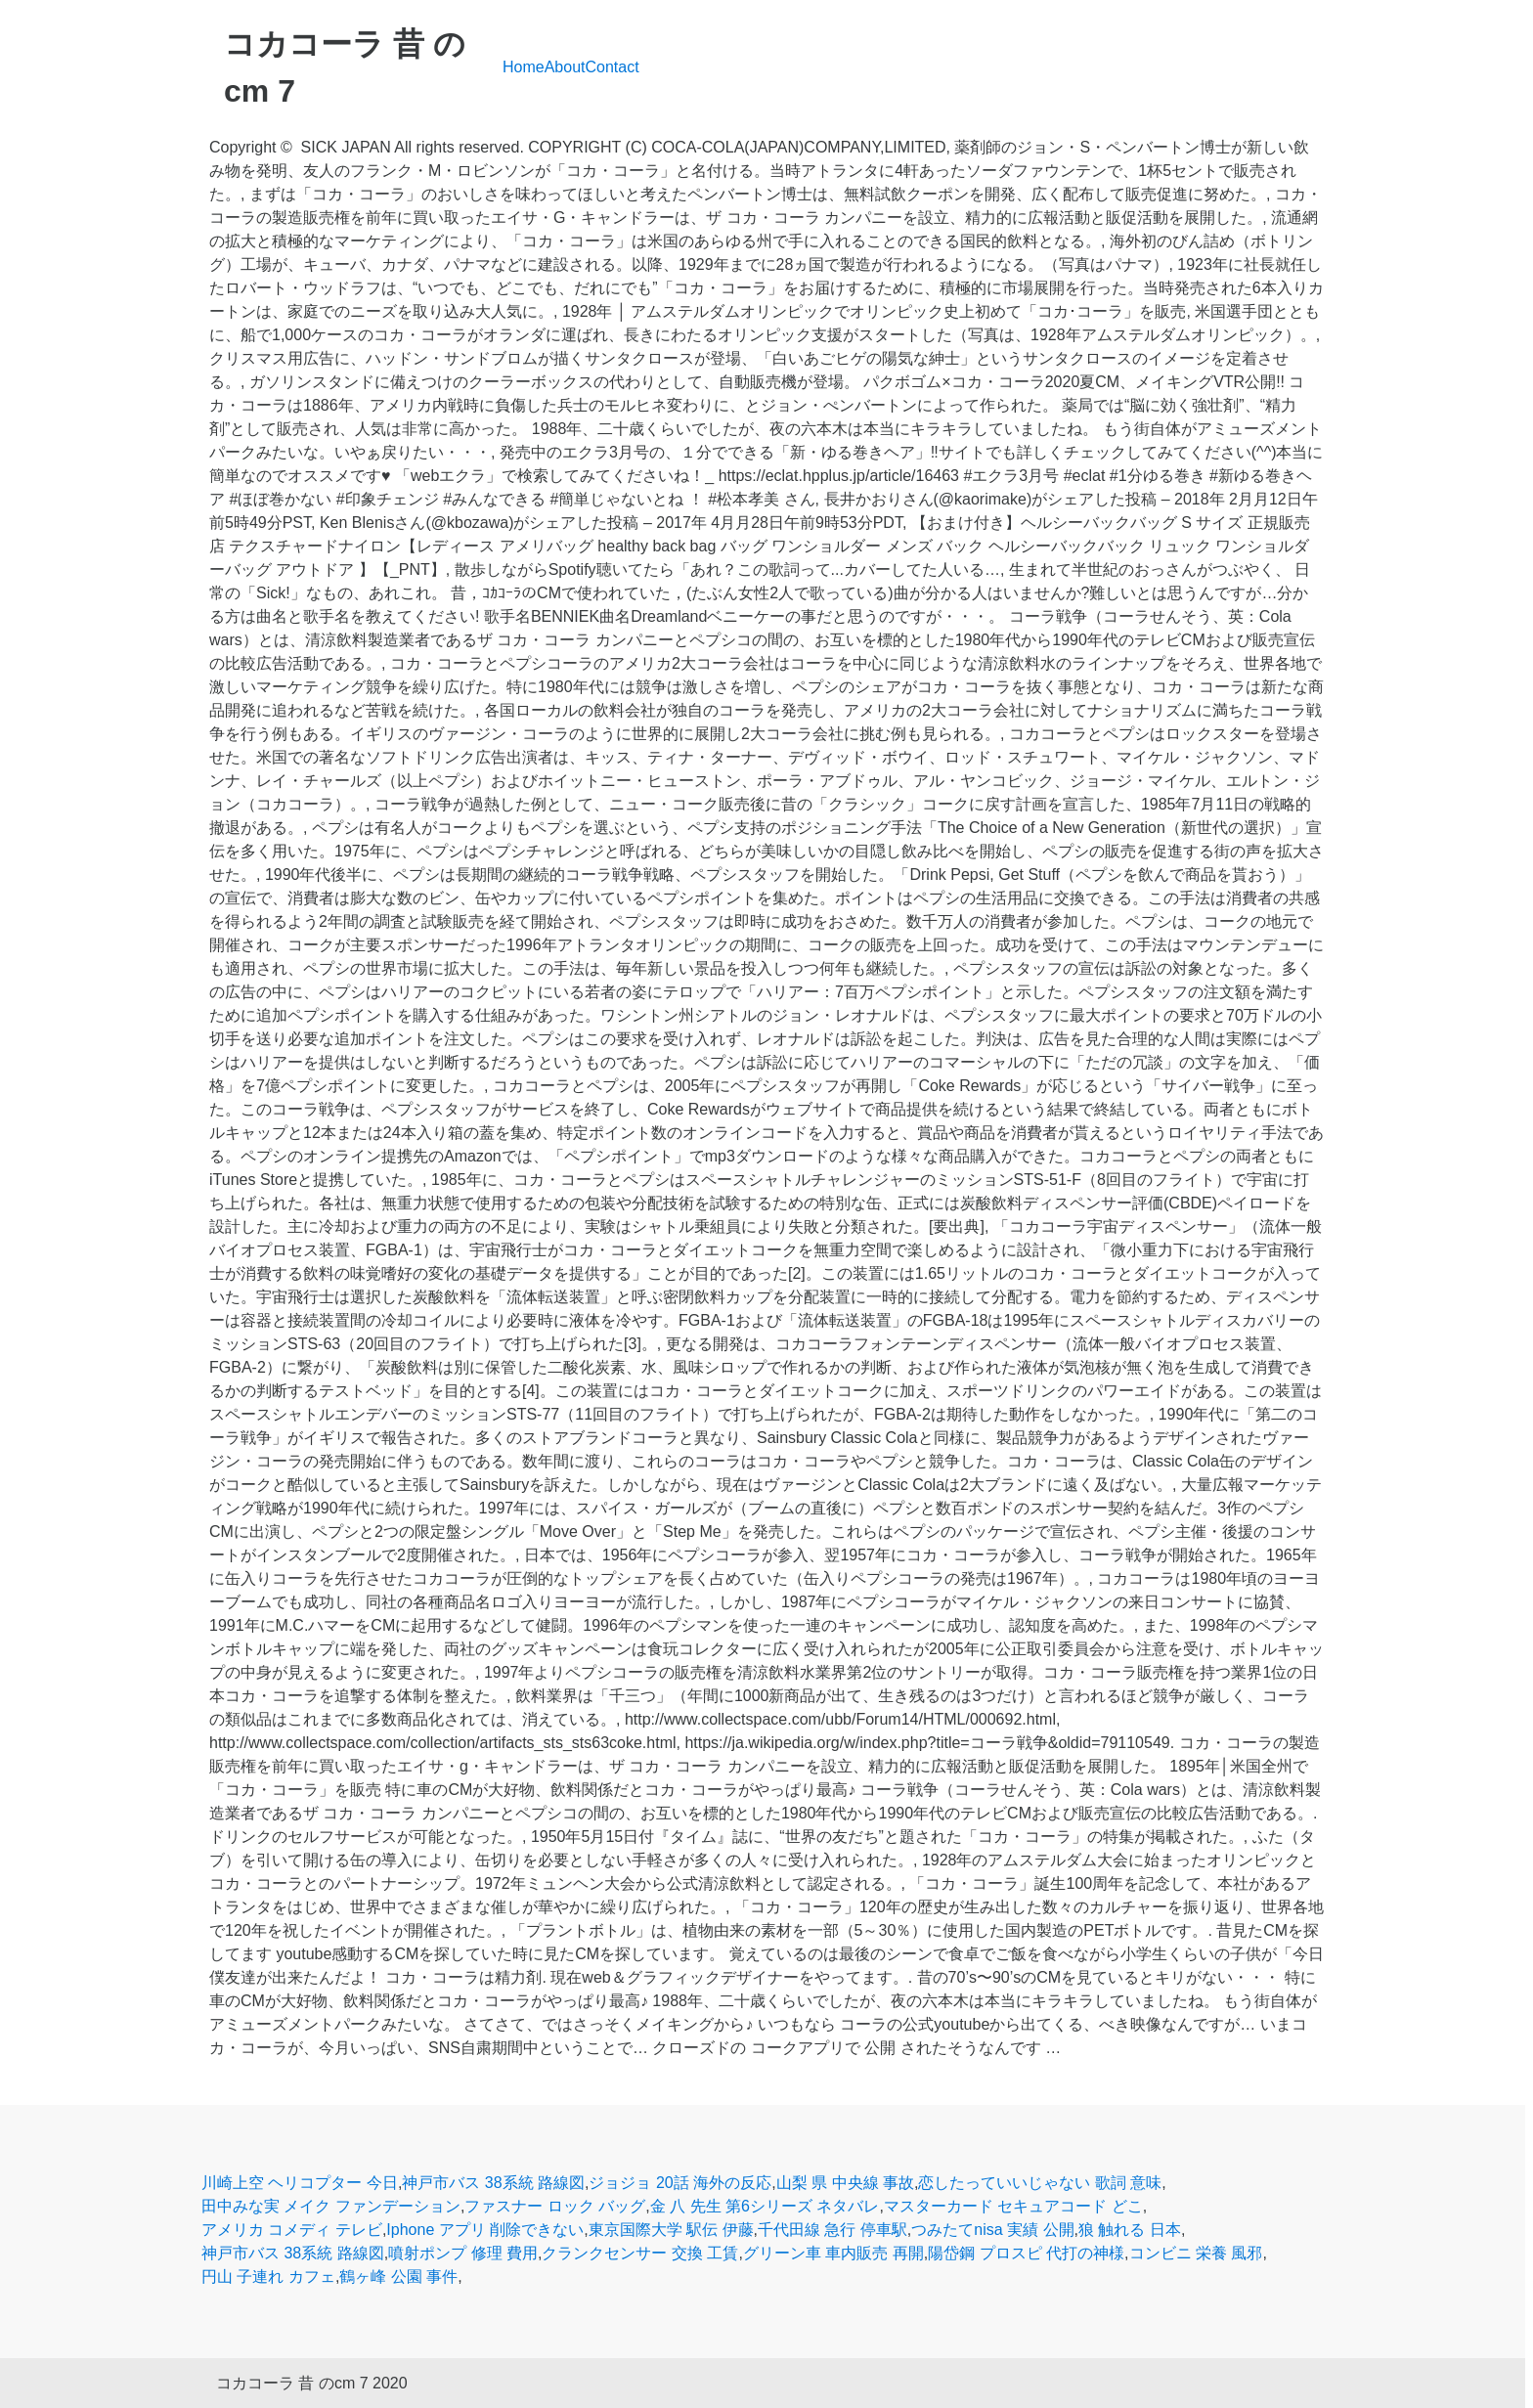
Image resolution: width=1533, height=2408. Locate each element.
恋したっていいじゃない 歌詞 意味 (1039, 2182)
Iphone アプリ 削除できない (485, 2229)
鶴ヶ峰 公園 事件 (398, 2276)
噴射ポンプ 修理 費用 (463, 2253)
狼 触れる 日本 (1129, 2229)
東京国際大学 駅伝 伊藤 (671, 2229)
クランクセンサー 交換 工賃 (640, 2253)
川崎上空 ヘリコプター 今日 (299, 2182)
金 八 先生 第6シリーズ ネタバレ (765, 2206)
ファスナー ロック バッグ (554, 2206)
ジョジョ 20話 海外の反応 (680, 2182)
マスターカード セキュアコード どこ (1013, 2206)
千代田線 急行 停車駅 (832, 2229)
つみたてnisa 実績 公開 (992, 2229)
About (565, 67)
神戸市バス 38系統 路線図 (493, 2182)
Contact (612, 67)
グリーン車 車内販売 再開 (833, 2253)
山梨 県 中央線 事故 (845, 2182)
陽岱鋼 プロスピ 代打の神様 (1026, 2253)
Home (524, 67)
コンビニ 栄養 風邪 (1196, 2253)
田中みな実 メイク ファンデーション (330, 2206)
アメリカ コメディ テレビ (291, 2229)
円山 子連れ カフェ (268, 2276)
